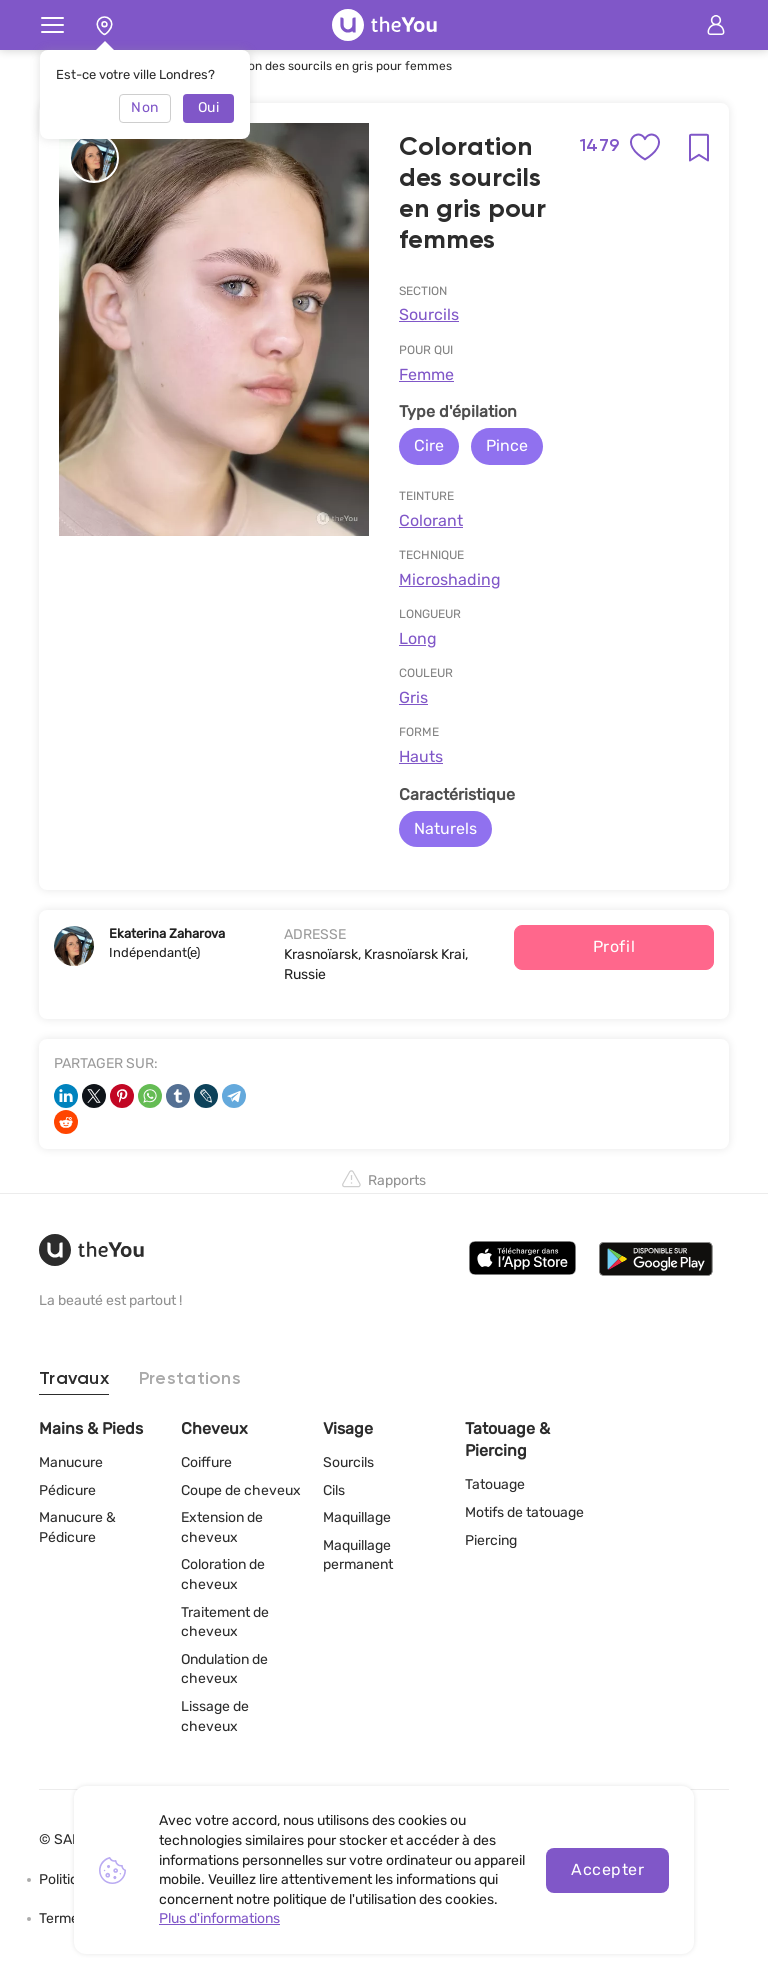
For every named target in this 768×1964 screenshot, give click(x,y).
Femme (426, 374)
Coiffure (206, 1462)
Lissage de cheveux (215, 1716)
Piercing (491, 1540)
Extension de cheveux (222, 1527)
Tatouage (495, 1484)
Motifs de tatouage (524, 1512)
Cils (334, 1490)
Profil (614, 946)
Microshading (450, 579)
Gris (413, 697)
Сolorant (431, 520)
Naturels (445, 828)
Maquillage (357, 1517)
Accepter (607, 1869)
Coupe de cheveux (241, 1490)
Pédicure (67, 1490)
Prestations (190, 1379)
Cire (429, 445)
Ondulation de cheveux (224, 1669)
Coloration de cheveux (223, 1574)
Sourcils (429, 314)
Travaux (74, 1379)
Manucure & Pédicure (77, 1527)
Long (418, 638)
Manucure (71, 1462)
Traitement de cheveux (225, 1622)
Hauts (421, 756)
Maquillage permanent (358, 1555)
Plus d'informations (219, 1918)
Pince (507, 445)
